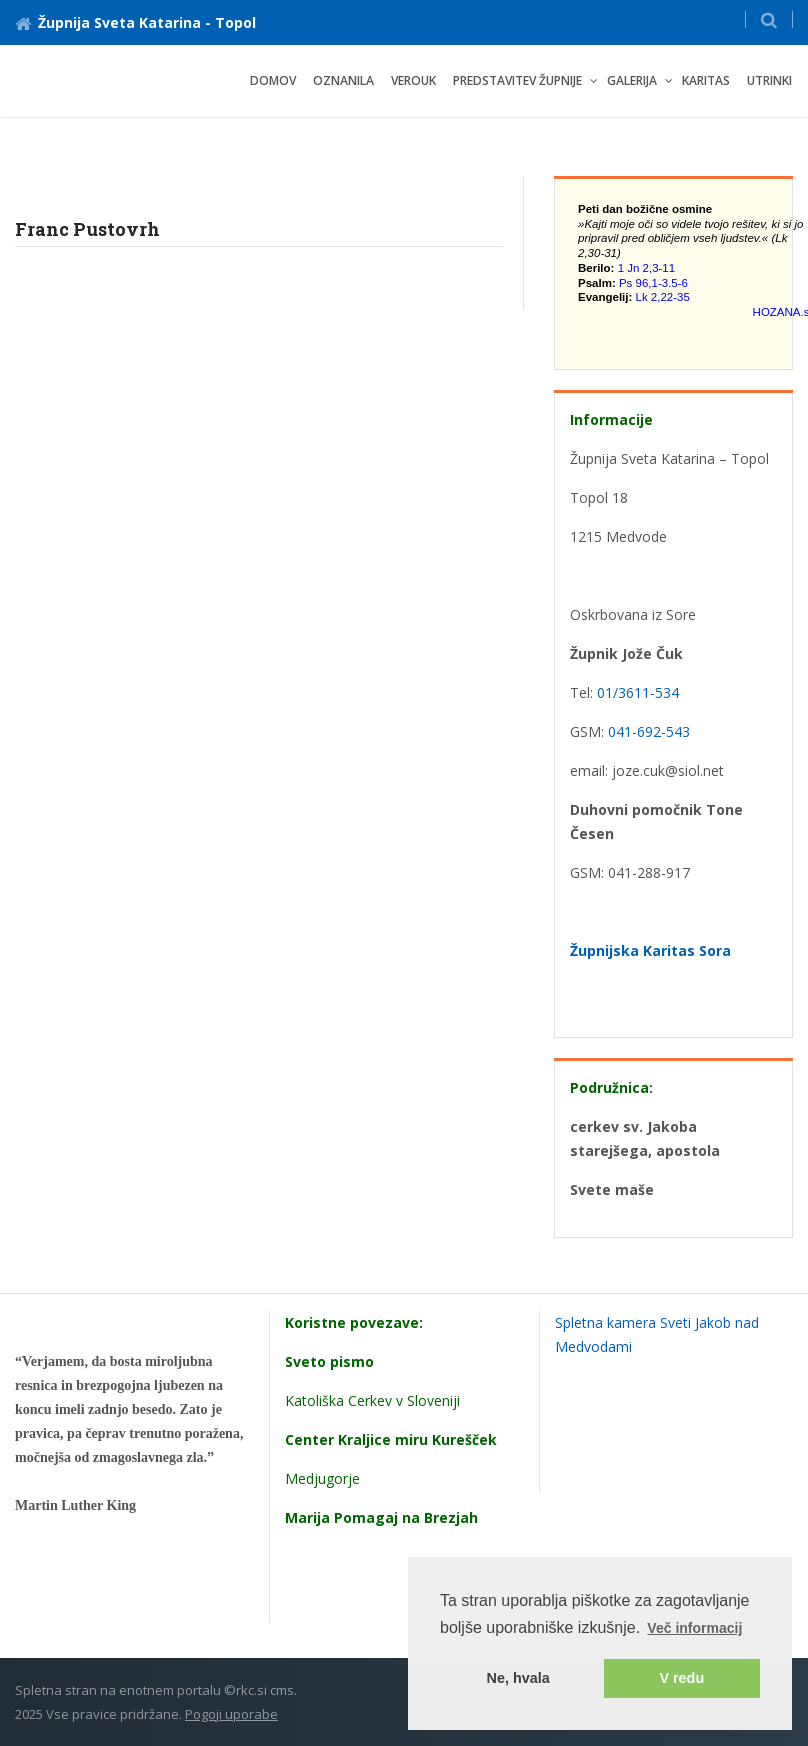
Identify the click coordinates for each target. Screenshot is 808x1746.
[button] (769, 19)
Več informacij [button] (694, 1628)
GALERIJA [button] (632, 80)
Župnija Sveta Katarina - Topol (135, 22)
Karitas (706, 80)
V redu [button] (681, 1678)
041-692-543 (649, 731)
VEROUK (413, 80)
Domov (273, 80)
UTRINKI (769, 80)
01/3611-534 (638, 692)
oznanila (343, 80)
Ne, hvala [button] (518, 1678)
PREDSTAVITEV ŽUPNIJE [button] (517, 80)
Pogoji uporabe (231, 1714)
